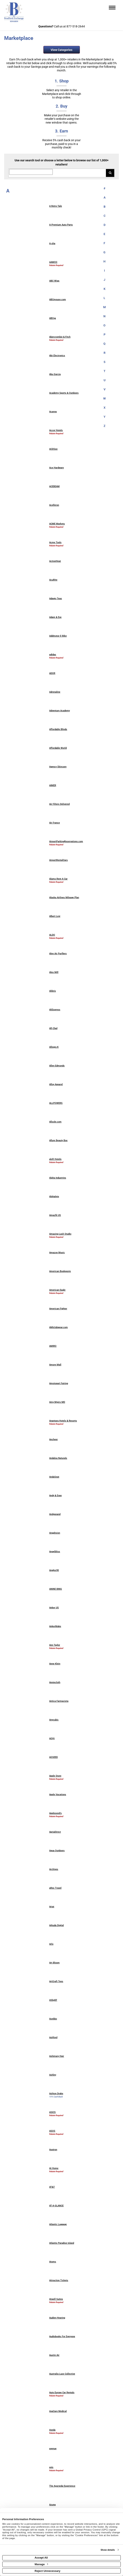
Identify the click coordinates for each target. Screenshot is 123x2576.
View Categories (61, 49)
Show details (107, 2550)
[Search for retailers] (31, 172)
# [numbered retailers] (104, 188)
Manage (41, 2564)
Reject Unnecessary (47, 2570)
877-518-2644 (76, 26)
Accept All (41, 2557)
